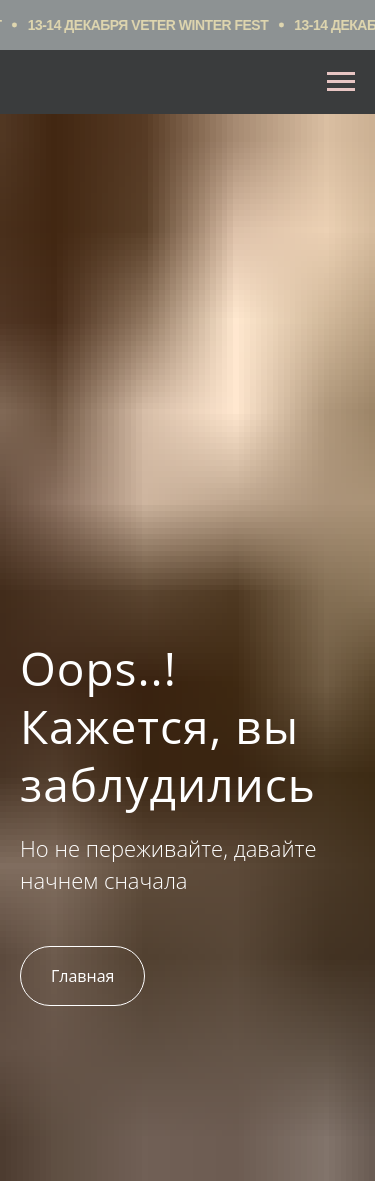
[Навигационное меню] (341, 82)
